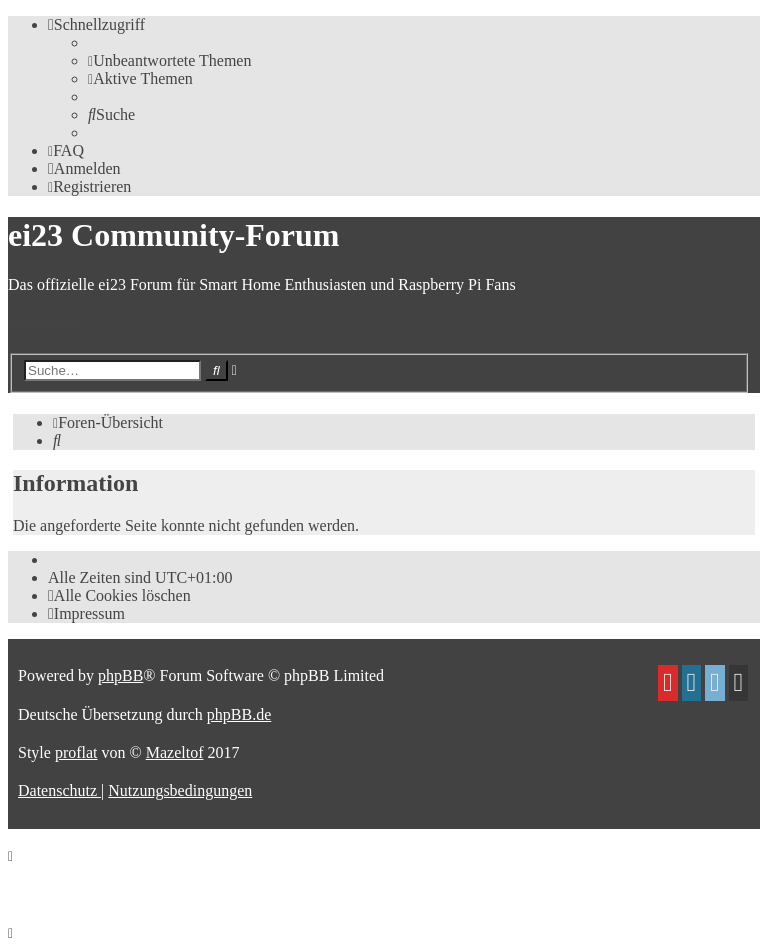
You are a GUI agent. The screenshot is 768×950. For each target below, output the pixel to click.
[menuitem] (169, 60)
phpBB (120, 675)
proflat (76, 752)
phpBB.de (239, 714)
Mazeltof (175, 752)
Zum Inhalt (44, 318)
